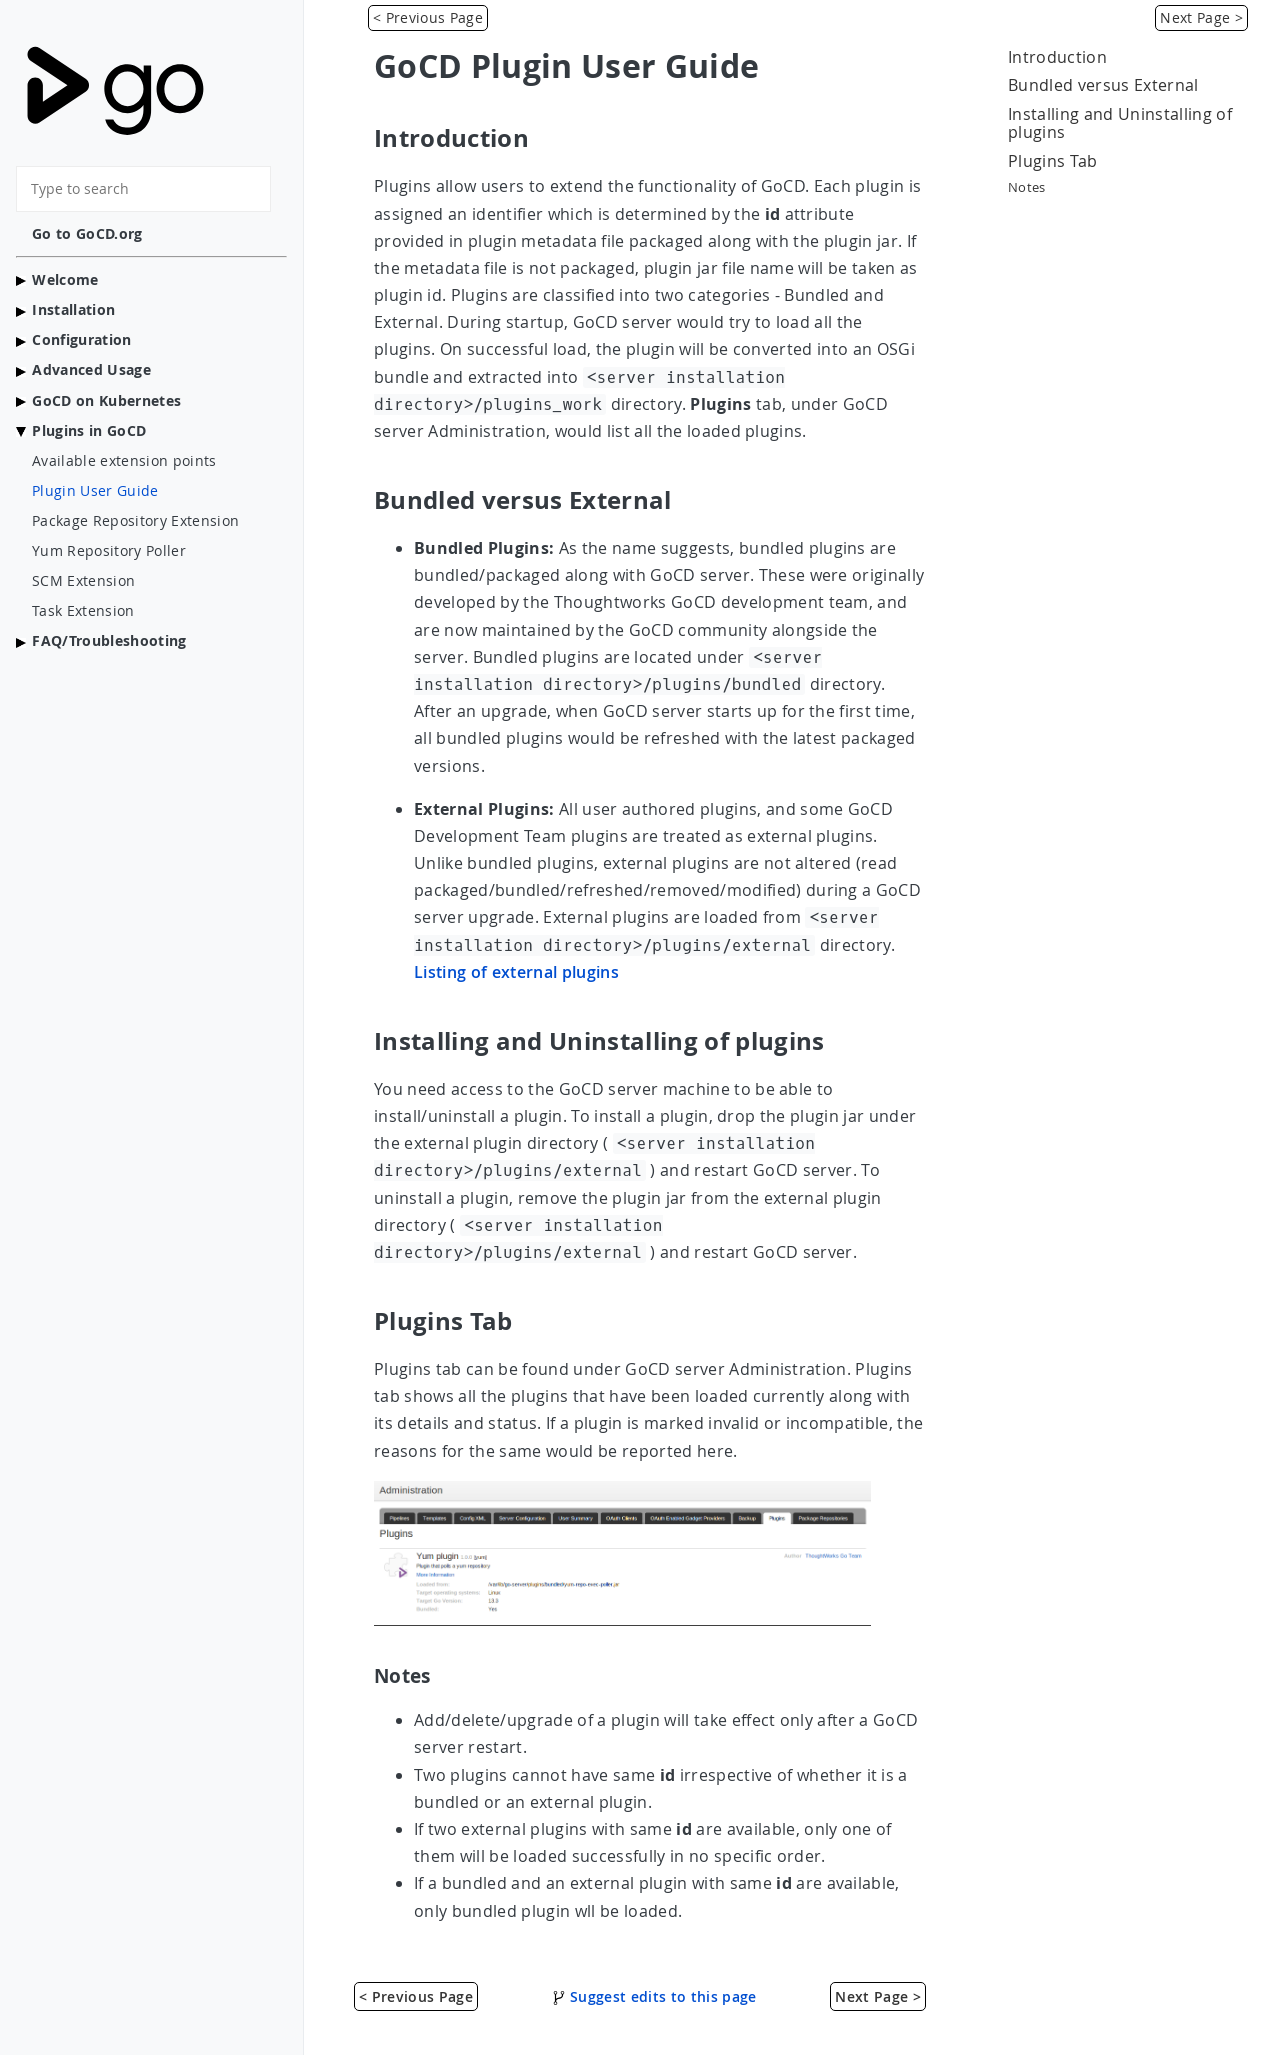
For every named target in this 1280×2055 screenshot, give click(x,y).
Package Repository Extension (135, 521)
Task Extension (83, 611)
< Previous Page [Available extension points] (428, 17)
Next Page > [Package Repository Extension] (1201, 17)
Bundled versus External (1103, 85)
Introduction (1057, 57)
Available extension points (124, 461)
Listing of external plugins (516, 972)
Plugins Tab (1053, 161)
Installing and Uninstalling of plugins (1120, 123)
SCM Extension (83, 581)
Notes (1027, 187)
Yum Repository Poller (109, 551)
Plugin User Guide (95, 491)
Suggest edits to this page (654, 1996)
